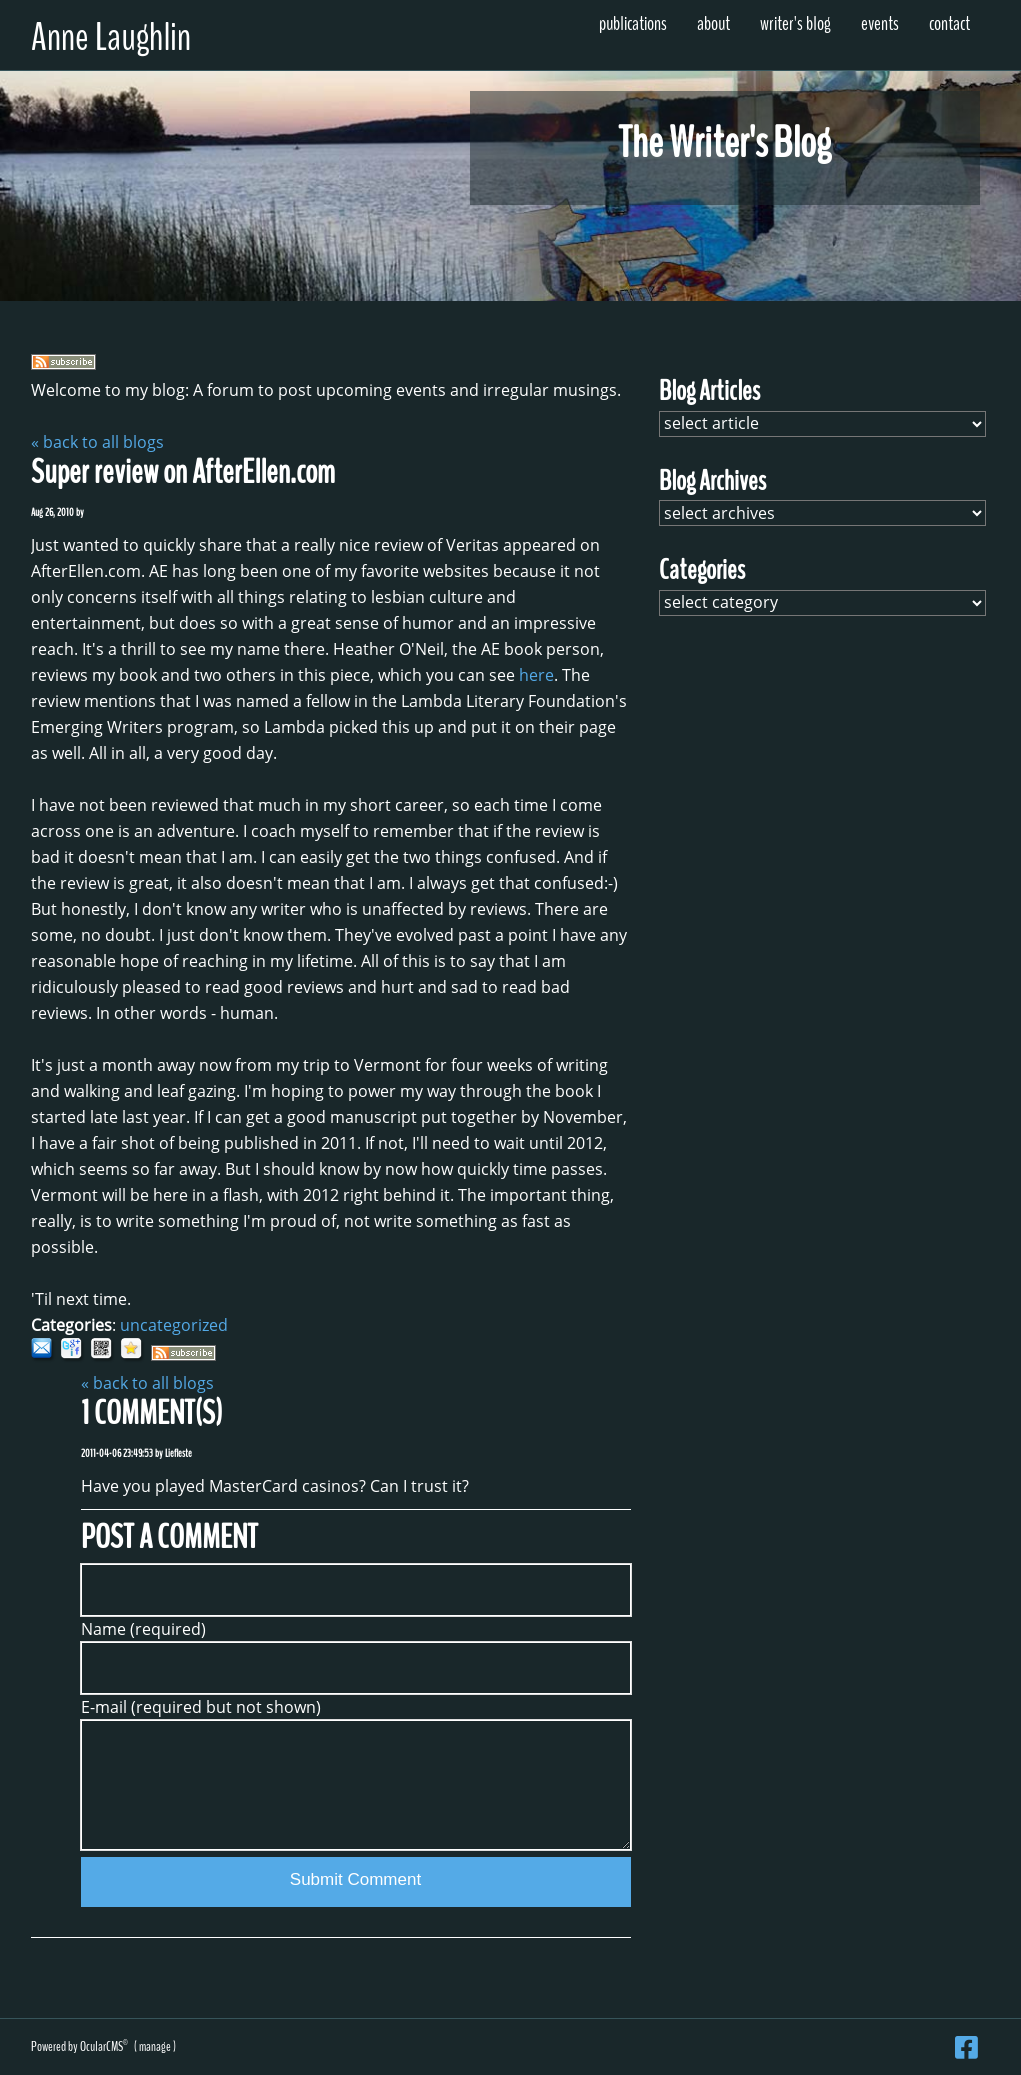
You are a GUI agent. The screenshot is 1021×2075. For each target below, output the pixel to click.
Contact (949, 23)
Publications (633, 23)
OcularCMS (104, 2046)
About (713, 23)
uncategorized (174, 1325)
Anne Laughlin (111, 37)
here (536, 675)
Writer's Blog (795, 23)
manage (155, 2046)
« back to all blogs (97, 442)
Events (880, 23)
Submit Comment (355, 1879)
